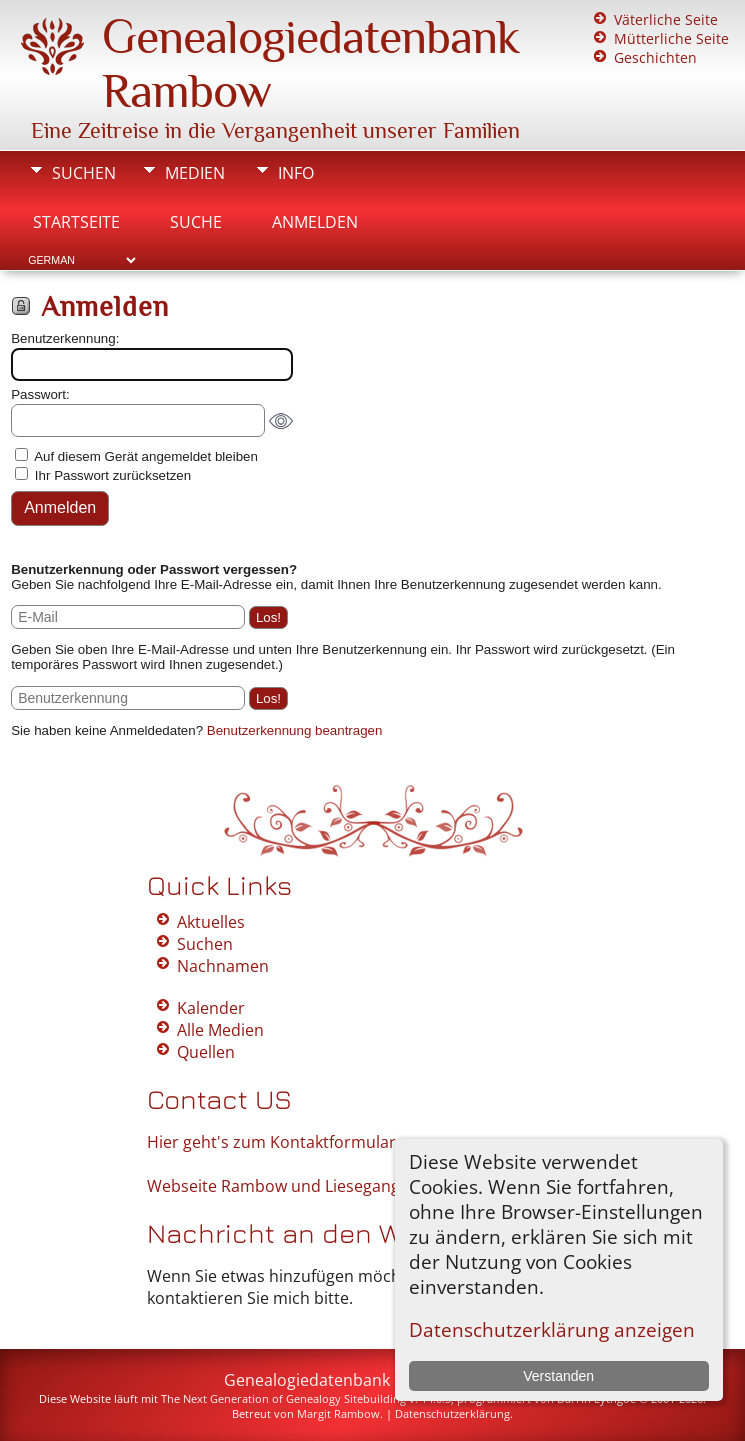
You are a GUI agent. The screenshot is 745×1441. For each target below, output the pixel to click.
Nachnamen (223, 966)
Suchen (84, 173)
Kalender (211, 1008)
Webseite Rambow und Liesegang (273, 1186)
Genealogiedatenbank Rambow (342, 1380)
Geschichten (655, 57)
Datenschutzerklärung (452, 1413)
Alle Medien (220, 1030)
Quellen (206, 1052)
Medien (195, 173)
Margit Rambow (338, 1413)
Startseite (76, 222)
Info (296, 173)
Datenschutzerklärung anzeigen (552, 1329)
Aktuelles (211, 922)
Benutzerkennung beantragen (295, 730)
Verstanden (558, 1376)
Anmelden (315, 222)
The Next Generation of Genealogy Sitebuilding (283, 1398)
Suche (196, 222)
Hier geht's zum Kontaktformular (271, 1142)
